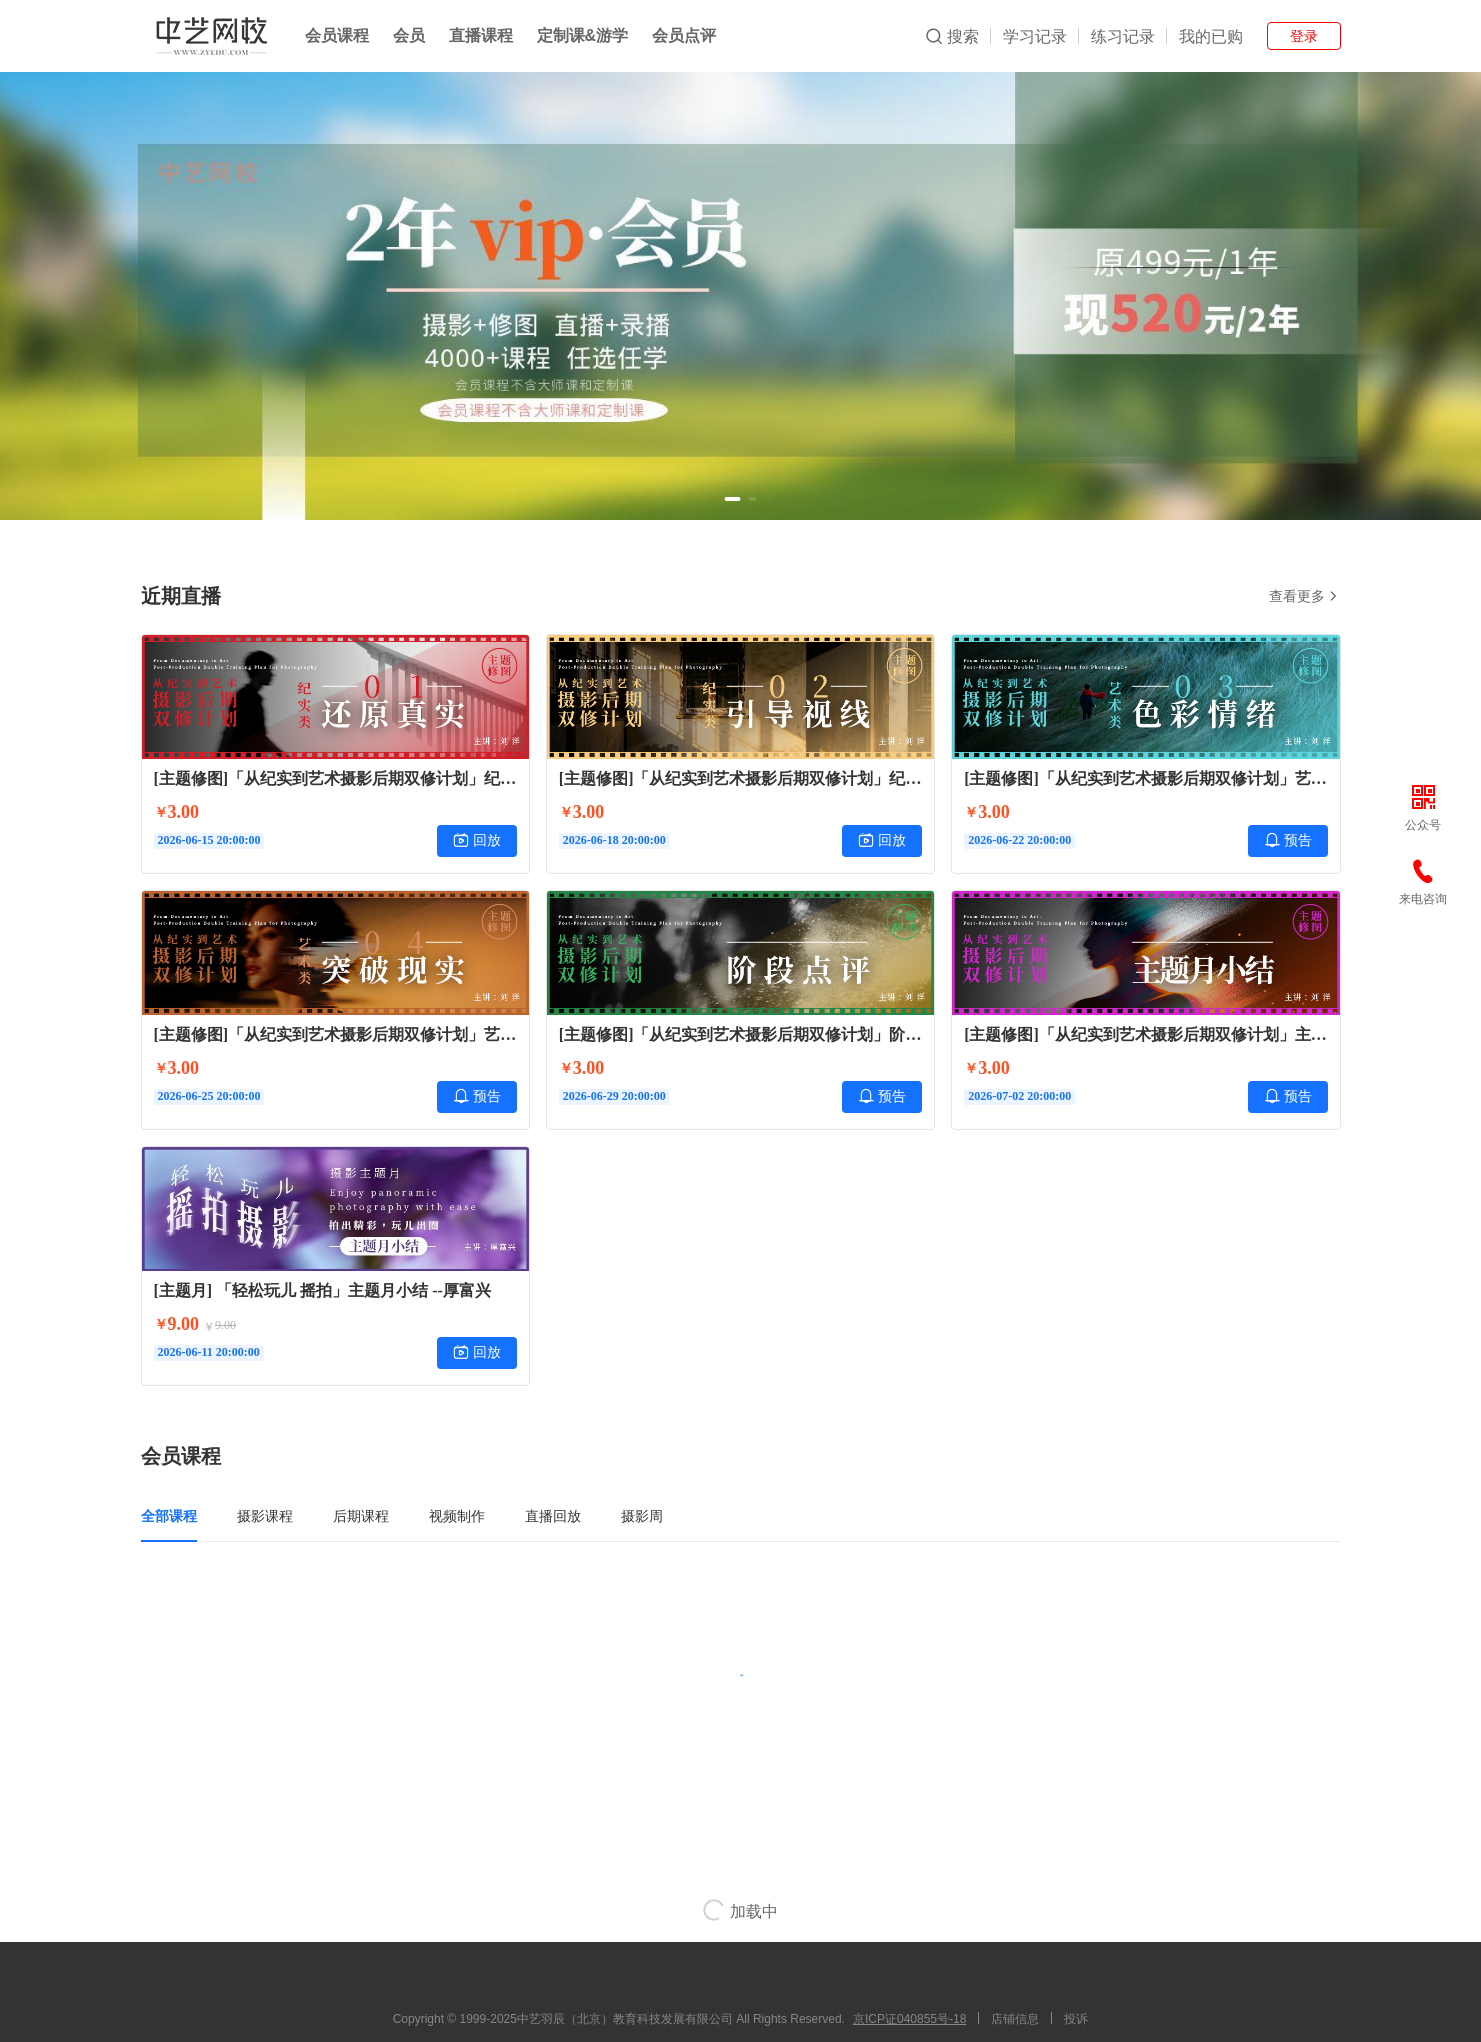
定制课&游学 (583, 35)
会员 (409, 35)
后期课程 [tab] (361, 1516)
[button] (733, 499)
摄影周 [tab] (642, 1516)
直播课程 (481, 35)
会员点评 (684, 35)
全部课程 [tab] (169, 1516)
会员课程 (337, 35)
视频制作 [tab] (457, 1516)
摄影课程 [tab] (265, 1516)
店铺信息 (1015, 2019)
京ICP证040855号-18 (909, 2019)
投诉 (1076, 2019)
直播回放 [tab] (553, 1516)
